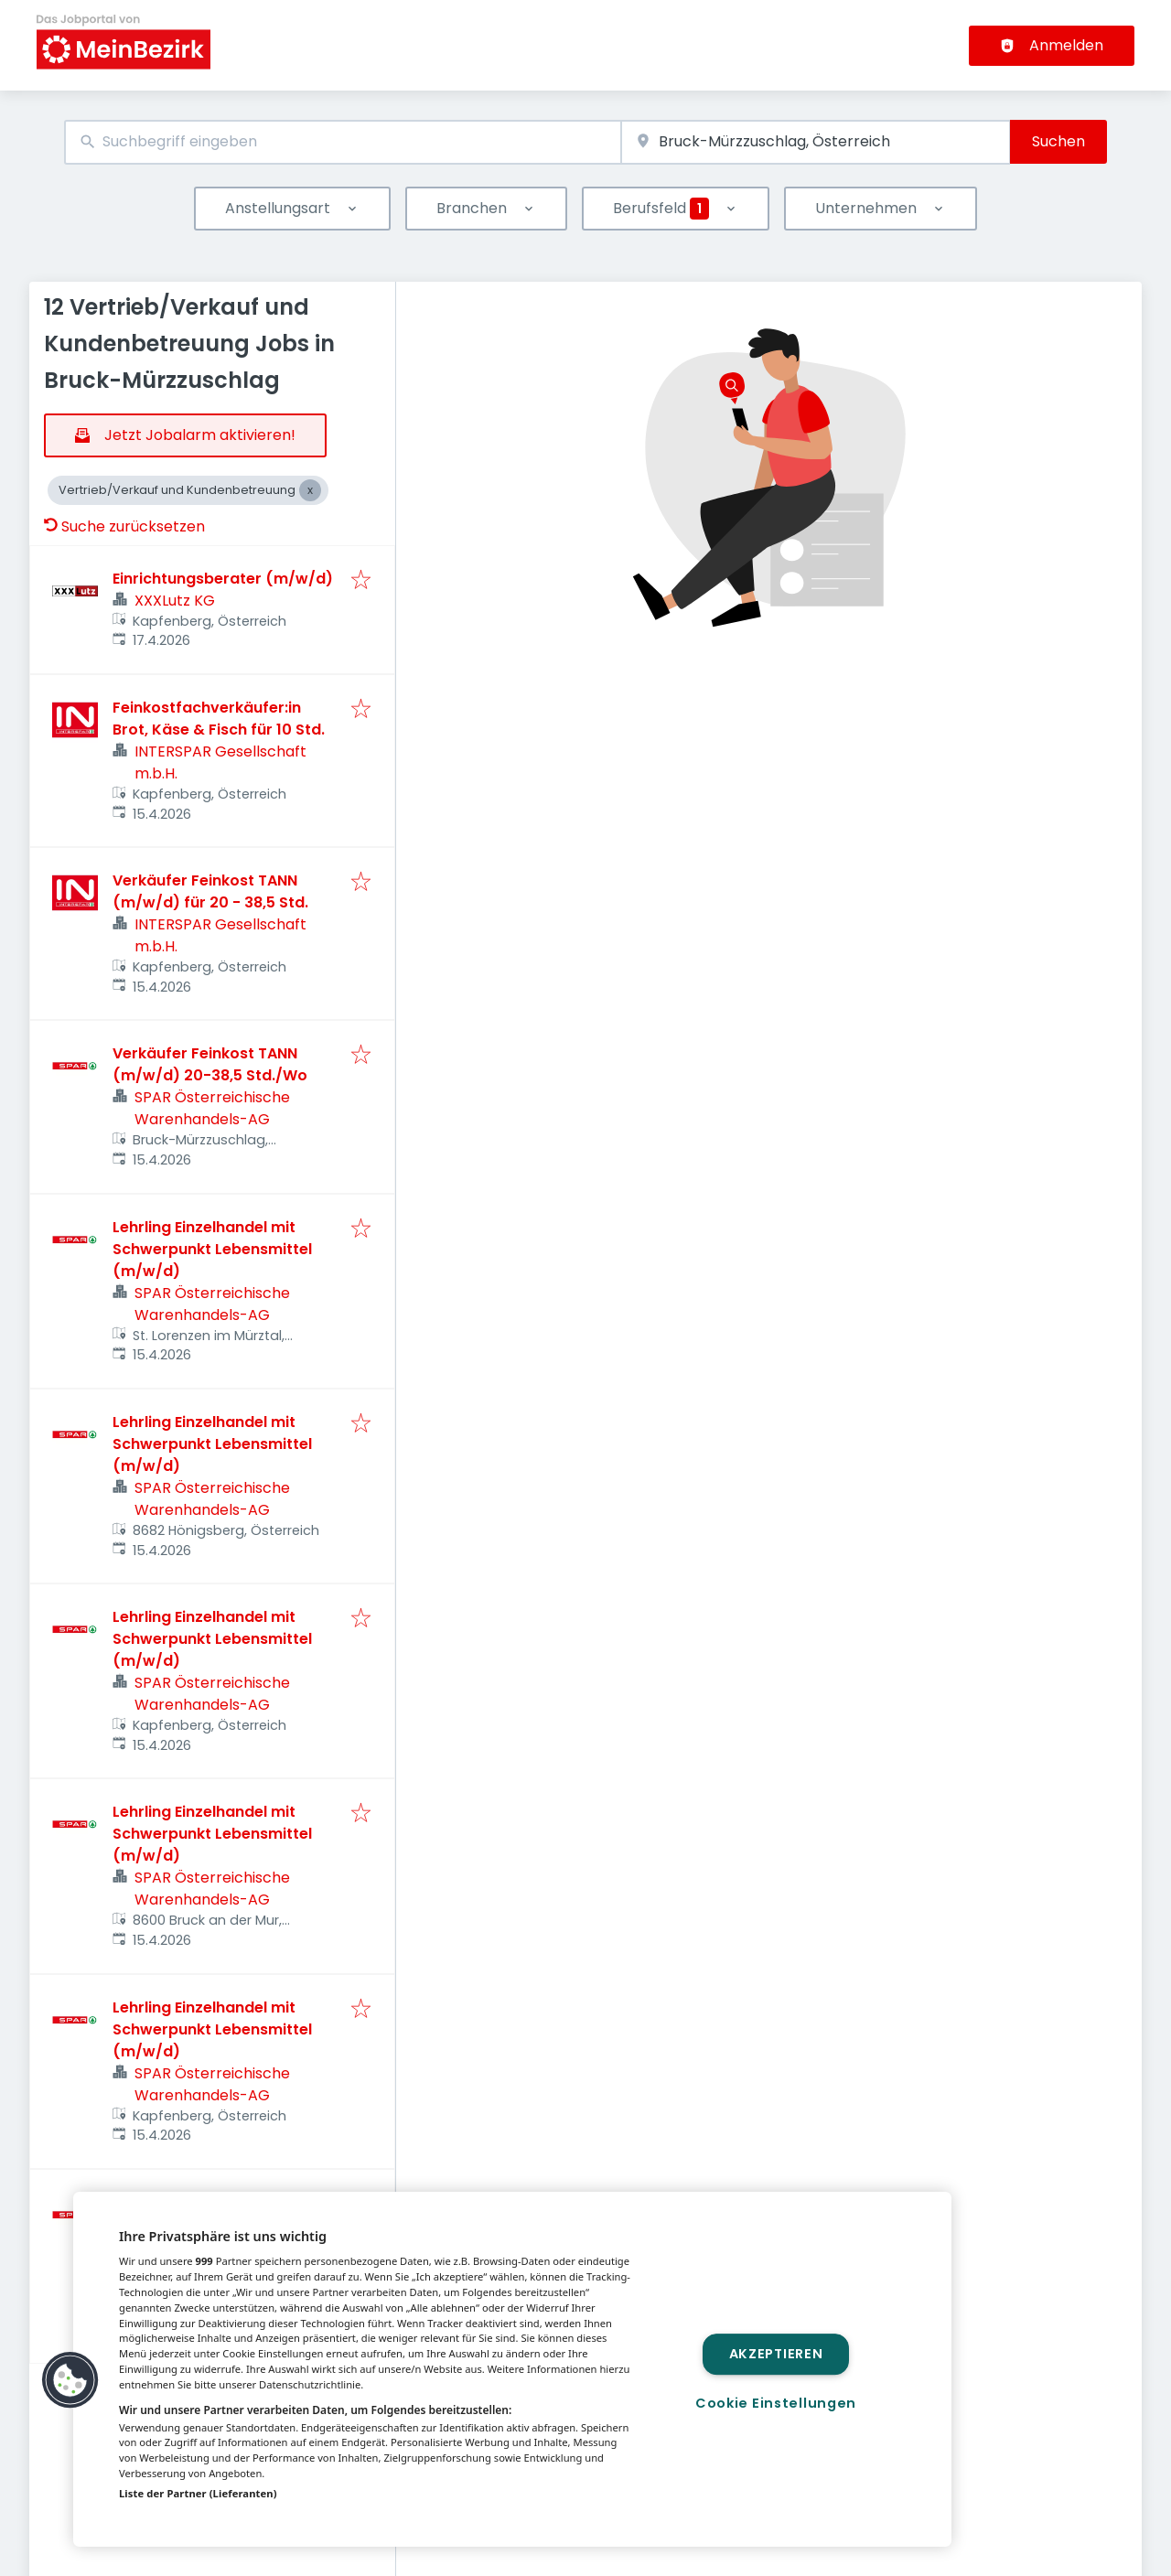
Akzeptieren (776, 2354)
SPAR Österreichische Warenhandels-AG (212, 1108)
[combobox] (342, 142)
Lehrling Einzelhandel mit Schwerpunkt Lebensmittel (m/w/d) (212, 1249)
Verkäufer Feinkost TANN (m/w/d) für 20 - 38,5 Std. (210, 891)
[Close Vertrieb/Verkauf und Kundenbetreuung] (310, 490)
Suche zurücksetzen (124, 526)
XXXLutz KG (174, 600)
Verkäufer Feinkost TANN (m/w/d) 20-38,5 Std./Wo (210, 1064)
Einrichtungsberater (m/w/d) (223, 578)
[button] (70, 2380)
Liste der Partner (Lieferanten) (198, 2493)
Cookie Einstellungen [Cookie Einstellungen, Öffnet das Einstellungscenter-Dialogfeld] (775, 2403)
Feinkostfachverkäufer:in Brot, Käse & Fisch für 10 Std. (219, 718)
